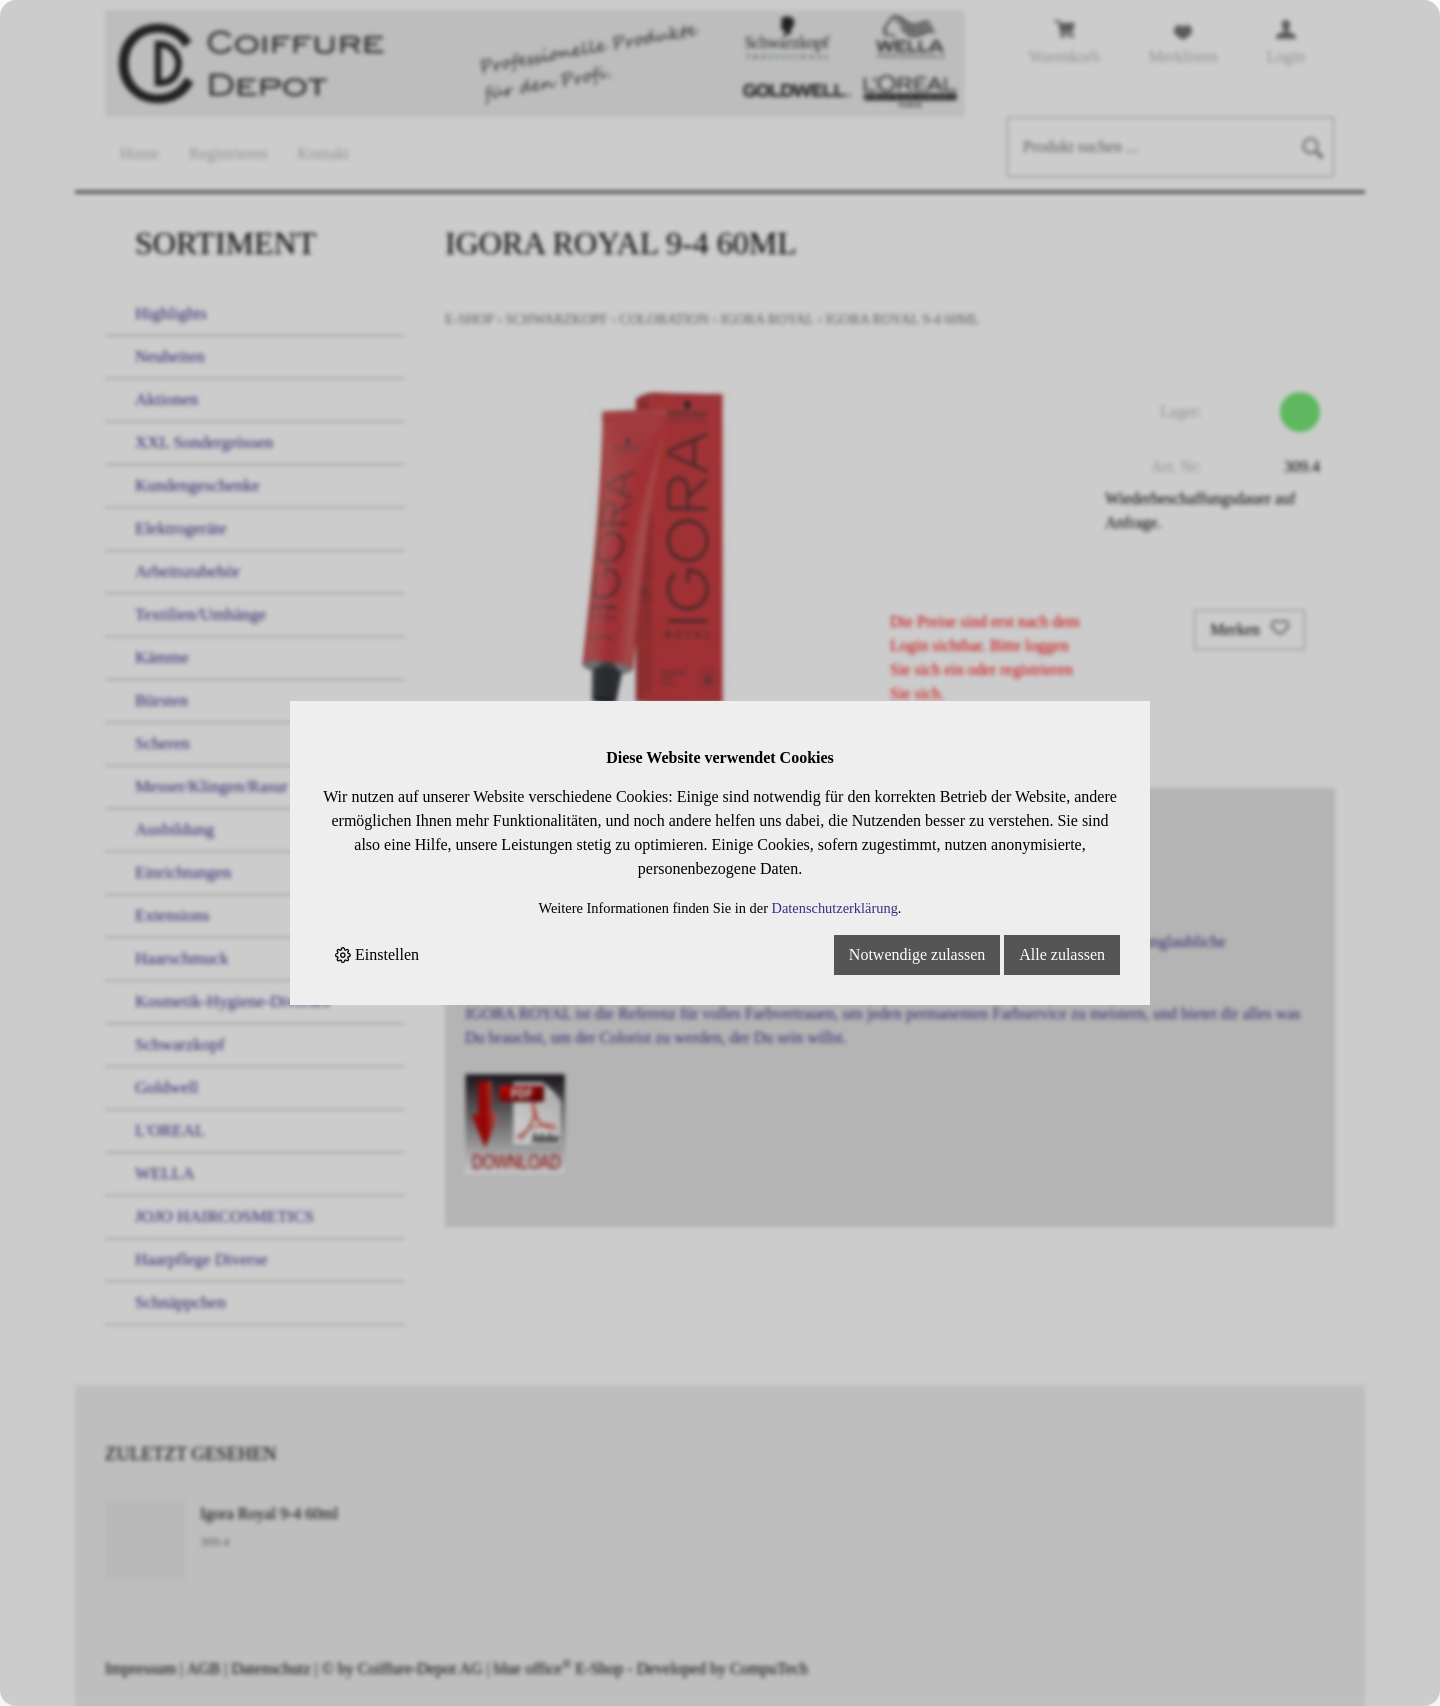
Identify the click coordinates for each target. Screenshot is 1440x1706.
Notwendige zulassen (917, 954)
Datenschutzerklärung (835, 908)
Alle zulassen (1062, 954)
